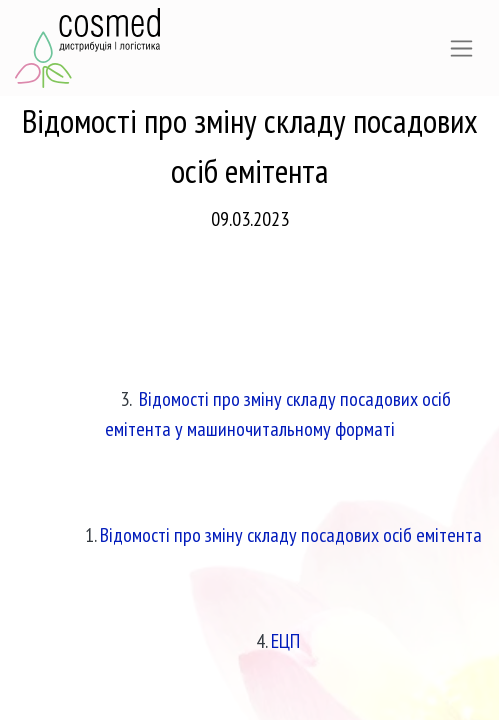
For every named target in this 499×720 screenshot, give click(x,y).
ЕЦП (285, 641)
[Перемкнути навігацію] (461, 48)
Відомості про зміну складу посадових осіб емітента (291, 535)
